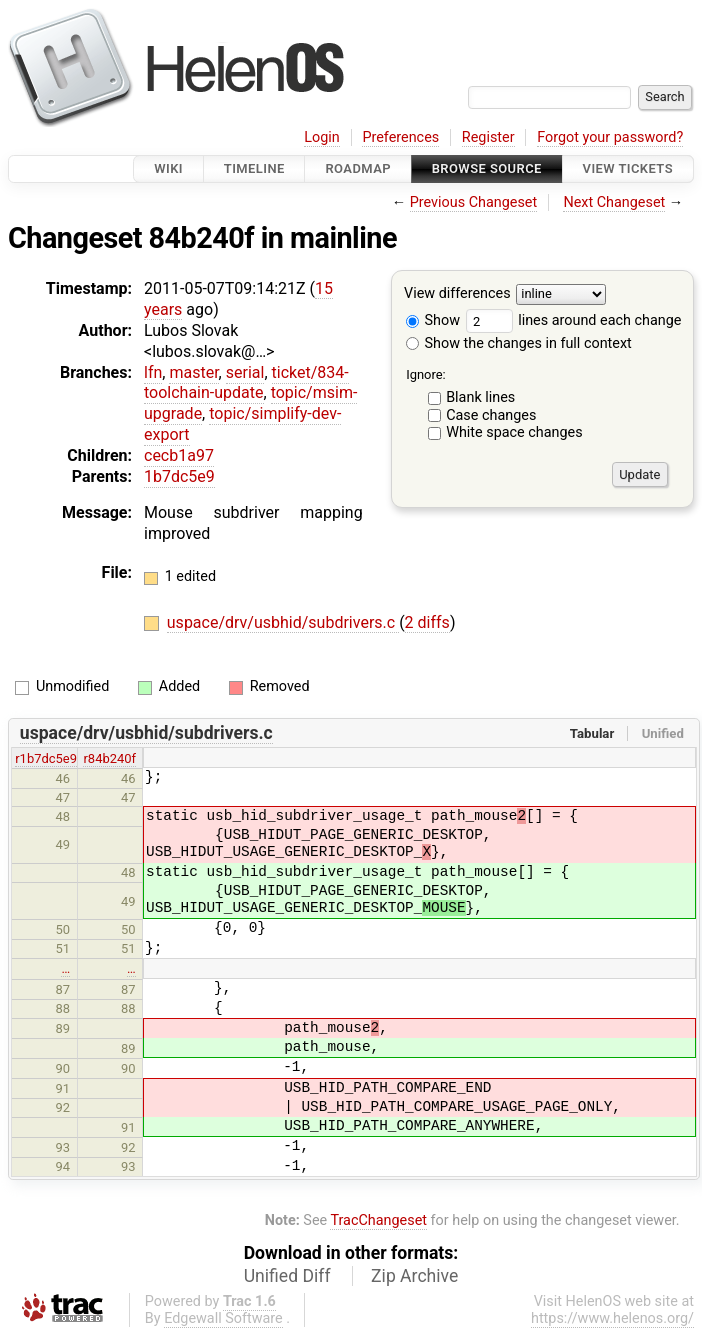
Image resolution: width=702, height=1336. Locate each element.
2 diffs (427, 622)
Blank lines (480, 397)
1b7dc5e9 (179, 476)
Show (433, 320)
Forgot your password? (610, 137)
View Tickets (628, 168)
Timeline (254, 168)
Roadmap (358, 168)
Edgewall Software (223, 1318)
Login (322, 137)
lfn (153, 372)
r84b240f (109, 758)
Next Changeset (614, 202)
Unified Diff (287, 1276)
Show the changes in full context (519, 343)
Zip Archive (414, 1276)
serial (245, 372)
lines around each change (574, 320)
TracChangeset (378, 1220)
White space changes (514, 432)
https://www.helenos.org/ (612, 1318)
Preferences (400, 137)
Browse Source (487, 168)
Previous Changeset (474, 202)
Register (488, 137)
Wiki (168, 168)
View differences (457, 294)
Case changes (491, 415)
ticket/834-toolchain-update (246, 383)
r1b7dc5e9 (46, 758)
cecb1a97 (179, 455)
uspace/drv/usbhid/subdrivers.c (283, 622)
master (193, 372)
